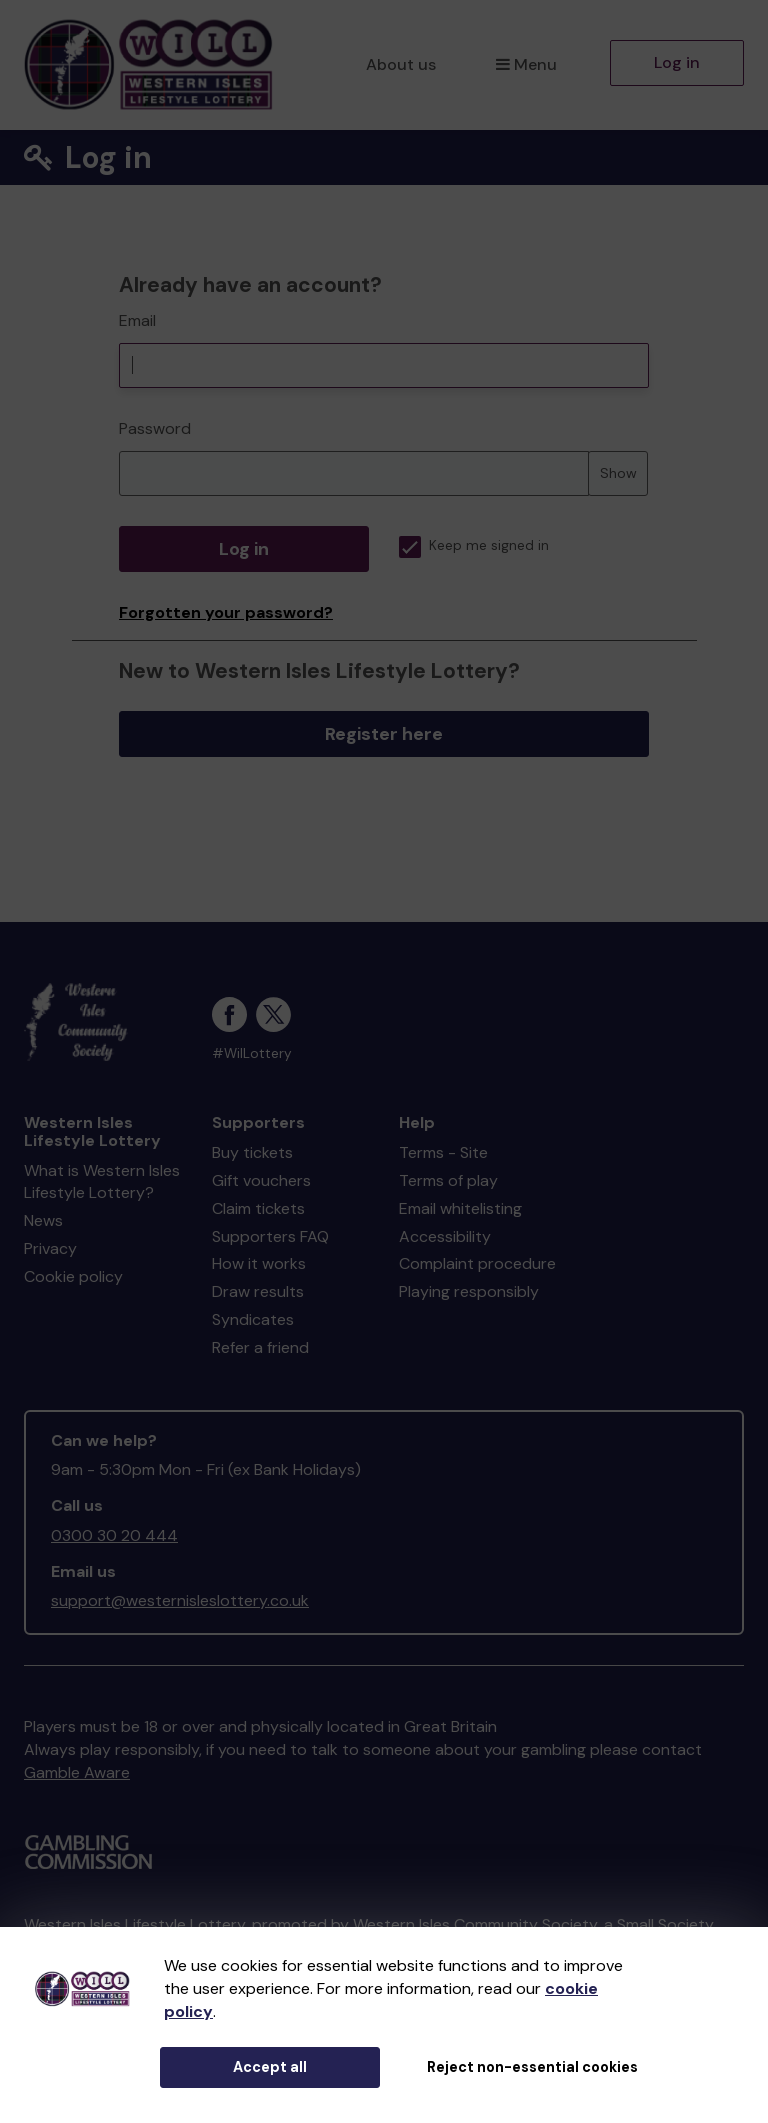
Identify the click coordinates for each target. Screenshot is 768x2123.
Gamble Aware (77, 1772)
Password (155, 428)
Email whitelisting (460, 1208)
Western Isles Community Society (475, 1924)
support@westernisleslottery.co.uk (180, 1600)
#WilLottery (252, 1053)
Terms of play (448, 1180)
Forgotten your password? (226, 612)
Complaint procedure (477, 1263)
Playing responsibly (469, 1291)
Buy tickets (252, 1152)
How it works (259, 1263)
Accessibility (445, 1236)
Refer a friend (260, 1347)
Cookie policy (73, 1276)
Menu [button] (526, 64)
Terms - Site (443, 1152)
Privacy (50, 1248)
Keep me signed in (474, 545)
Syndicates (253, 1319)
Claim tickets (258, 1208)
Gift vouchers (261, 1180)
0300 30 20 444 (114, 1535)
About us (401, 64)
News (43, 1220)
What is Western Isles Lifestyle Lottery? (102, 1182)
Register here (384, 734)
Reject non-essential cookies (532, 2067)
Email (137, 320)
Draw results (258, 1291)
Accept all (270, 2067)
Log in (677, 62)
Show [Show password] (618, 473)
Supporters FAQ (270, 1236)
